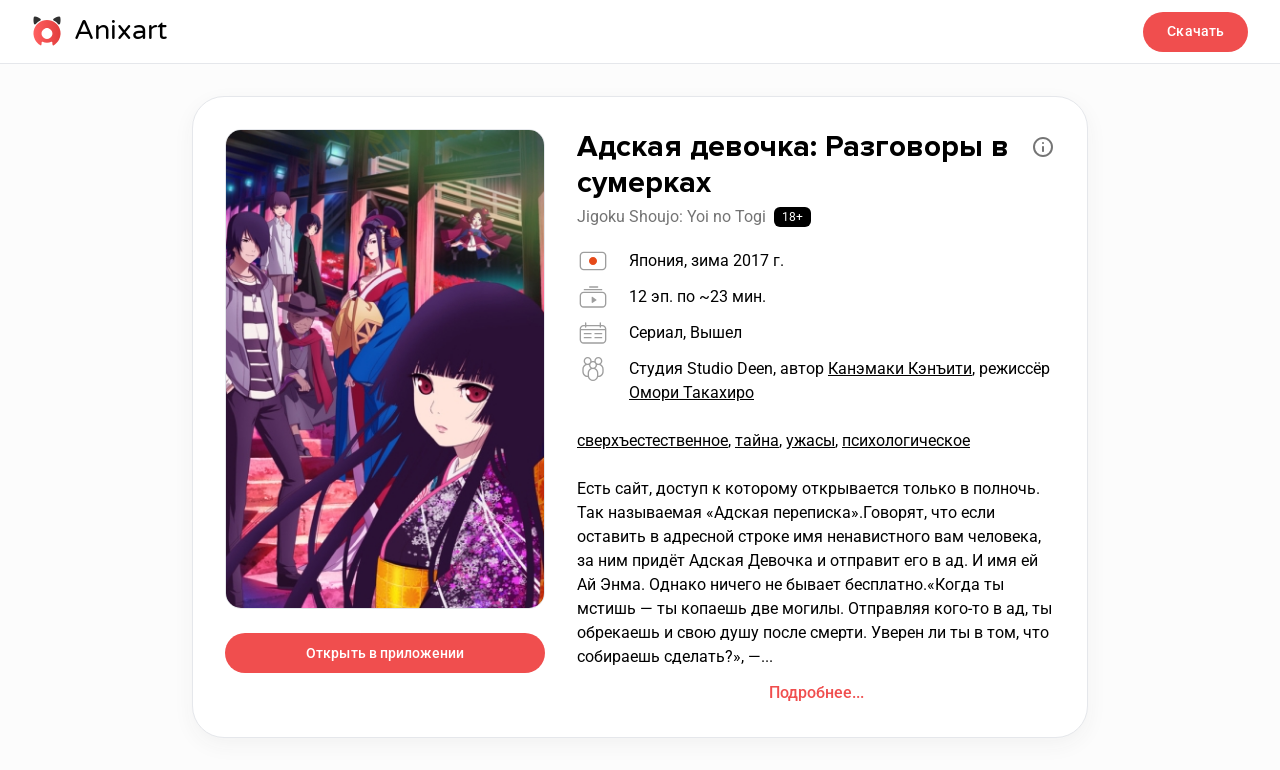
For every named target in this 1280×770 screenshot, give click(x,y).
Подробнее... (816, 692)
